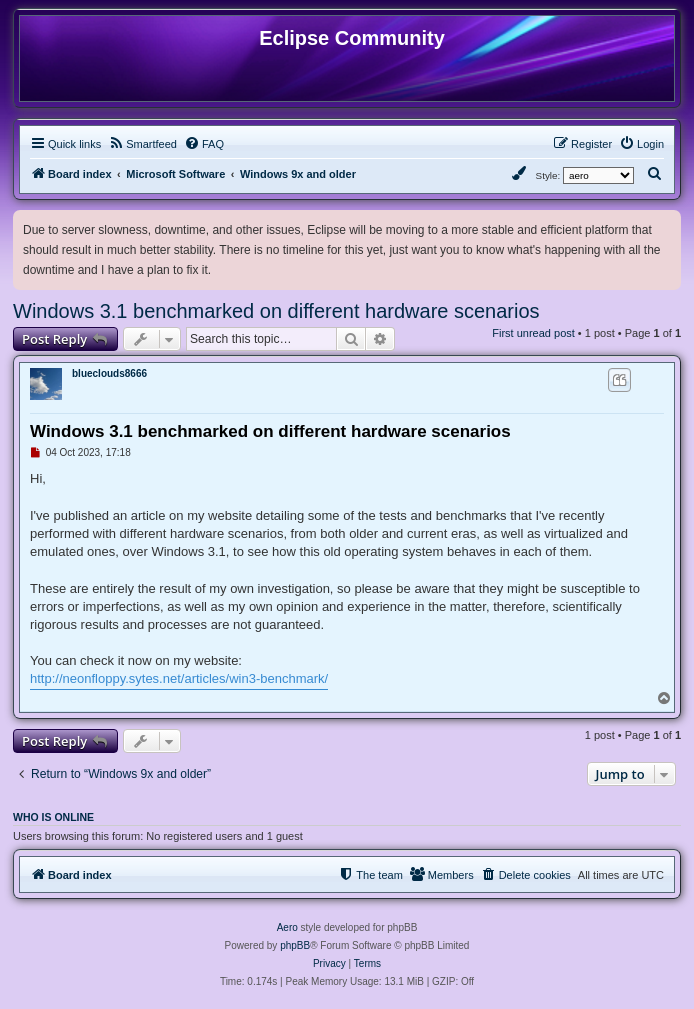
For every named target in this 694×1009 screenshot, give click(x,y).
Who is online (53, 817)
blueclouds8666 (109, 373)
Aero (287, 927)
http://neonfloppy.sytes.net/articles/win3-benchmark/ (179, 678)
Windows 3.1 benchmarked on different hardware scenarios (276, 311)
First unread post (533, 333)
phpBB (295, 945)
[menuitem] (142, 144)
